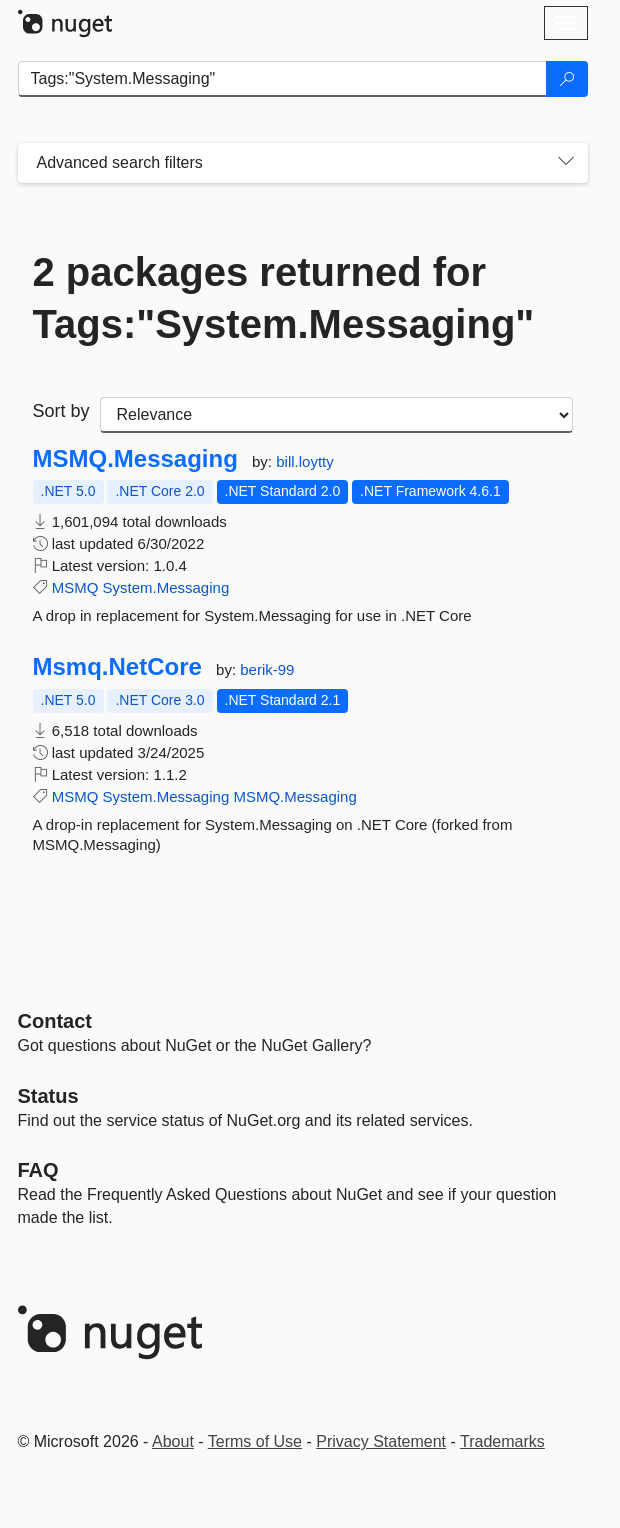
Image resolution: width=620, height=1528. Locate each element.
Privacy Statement (381, 1441)
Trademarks (502, 1441)
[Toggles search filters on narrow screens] (566, 163)
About (173, 1441)
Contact (55, 1021)
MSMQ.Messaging (135, 459)
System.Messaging (166, 587)
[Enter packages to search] (282, 79)
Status (48, 1096)
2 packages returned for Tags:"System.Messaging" (284, 298)
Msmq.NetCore (117, 667)
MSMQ (75, 587)
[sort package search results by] (336, 415)
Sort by (61, 411)
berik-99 (267, 669)
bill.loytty (305, 461)
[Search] (567, 79)
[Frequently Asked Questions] (38, 1170)
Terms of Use (255, 1441)
